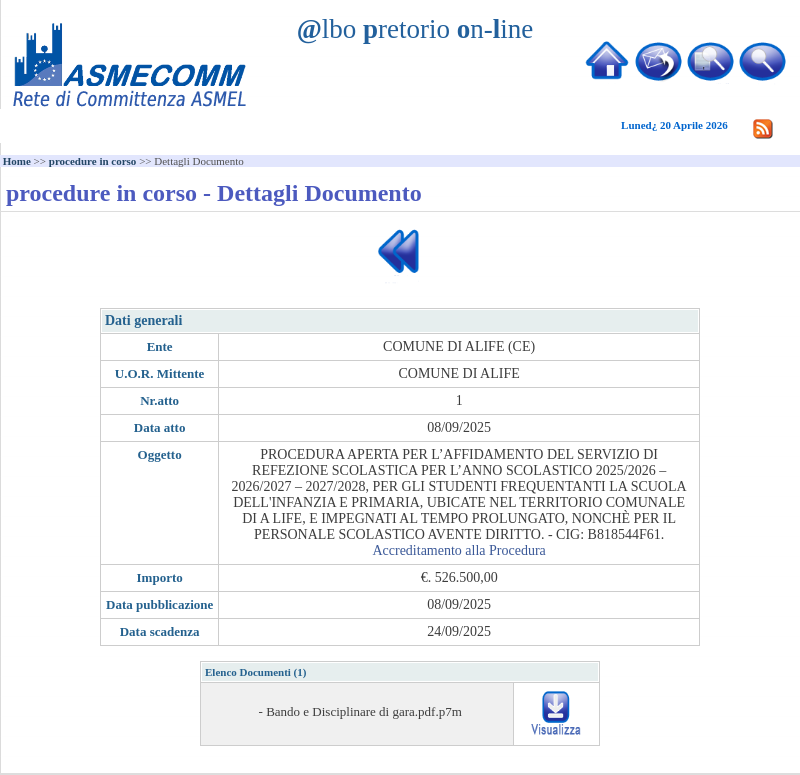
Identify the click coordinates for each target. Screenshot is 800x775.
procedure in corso (93, 161)
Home (17, 161)
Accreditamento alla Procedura (458, 550)
